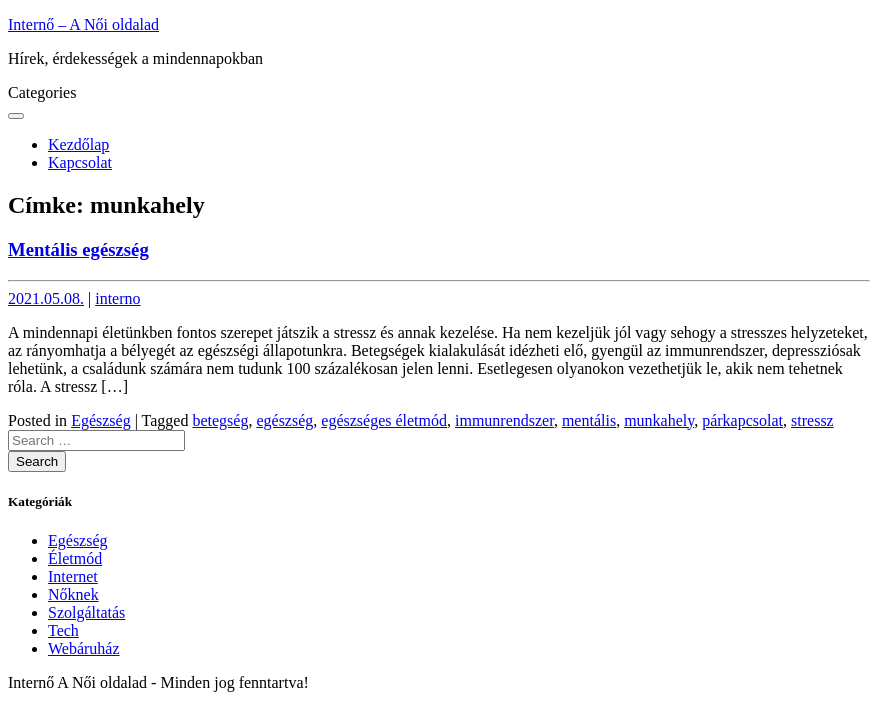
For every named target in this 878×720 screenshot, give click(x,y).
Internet (73, 576)
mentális (589, 420)
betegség (220, 420)
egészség (284, 420)
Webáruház (84, 648)
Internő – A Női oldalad (83, 24)
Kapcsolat (80, 162)
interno (117, 298)
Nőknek (73, 594)
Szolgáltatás (86, 612)
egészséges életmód (384, 420)
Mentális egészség (78, 249)
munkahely (659, 420)
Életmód (75, 558)
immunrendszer (504, 420)
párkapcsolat (742, 420)
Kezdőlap (78, 144)
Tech (63, 630)
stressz (812, 420)
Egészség (101, 420)
